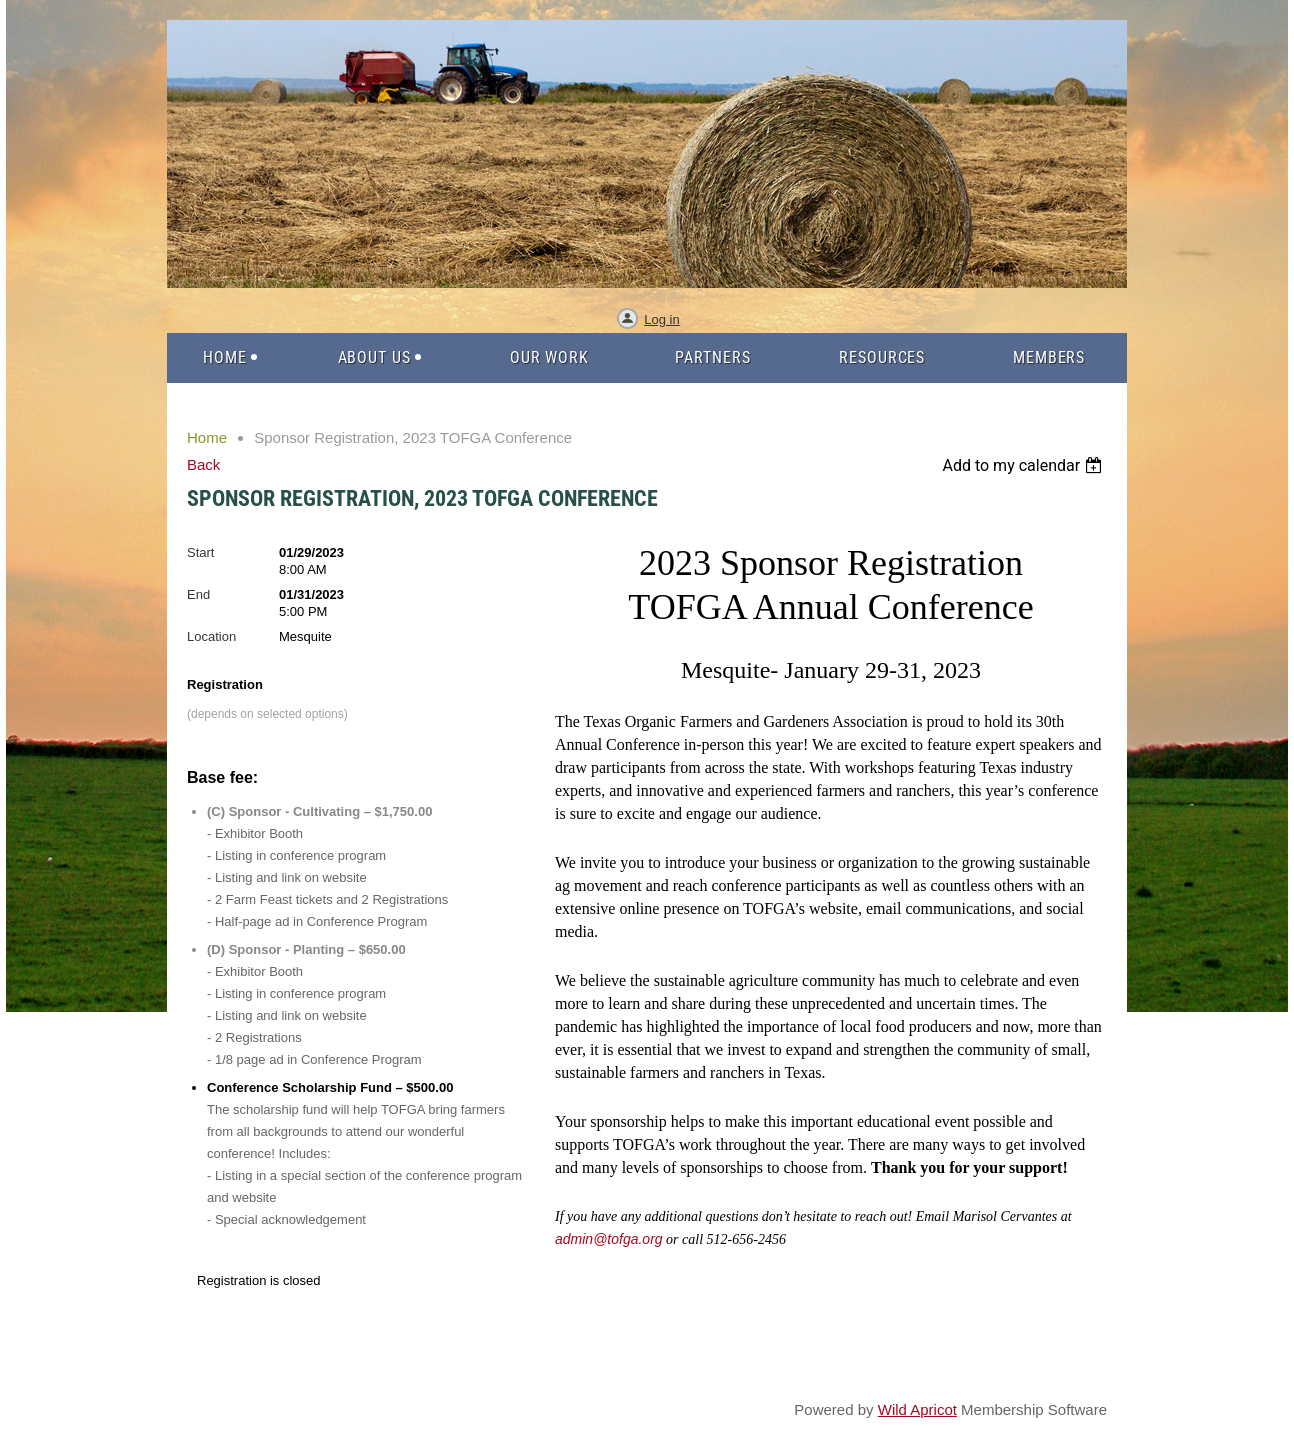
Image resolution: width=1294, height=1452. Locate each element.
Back (203, 464)
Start (200, 552)
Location (211, 636)
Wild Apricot (917, 1409)
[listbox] (1024, 465)
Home (207, 437)
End (198, 594)
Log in (661, 319)
